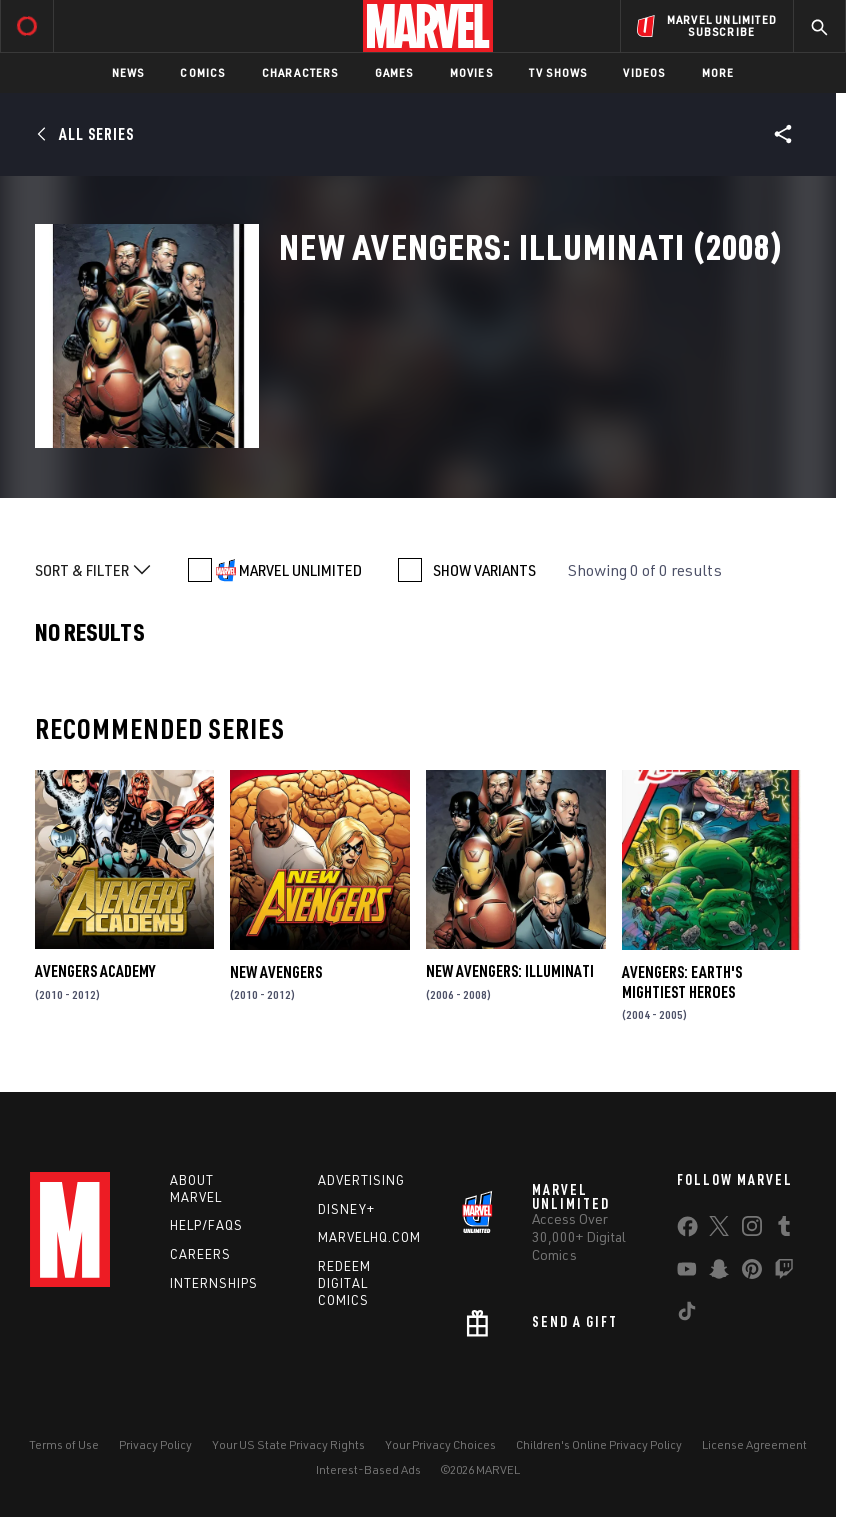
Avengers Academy (95, 971)
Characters (300, 72)
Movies (471, 72)
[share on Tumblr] (784, 1230)
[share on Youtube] (687, 1273)
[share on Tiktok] (687, 1315)
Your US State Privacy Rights (288, 1444)
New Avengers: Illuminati (510, 971)
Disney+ (346, 1209)
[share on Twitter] (719, 1230)
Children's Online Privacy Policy (599, 1444)
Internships (214, 1283)
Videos (644, 72)
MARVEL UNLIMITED (300, 570)
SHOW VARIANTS (484, 570)
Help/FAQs (206, 1225)
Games (394, 72)
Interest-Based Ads (368, 1469)
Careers (200, 1254)
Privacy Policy (155, 1444)
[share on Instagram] (752, 1230)
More (718, 72)
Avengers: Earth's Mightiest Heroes (682, 982)
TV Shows (558, 72)
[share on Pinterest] (752, 1273)
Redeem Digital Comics (344, 1283)
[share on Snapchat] (719, 1273)
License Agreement (754, 1444)
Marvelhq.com (369, 1237)
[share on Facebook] (687, 1231)
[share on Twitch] (784, 1273)
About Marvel (196, 1188)
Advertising (361, 1180)
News (128, 72)
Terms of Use (64, 1444)
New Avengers (276, 972)
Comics (202, 72)
